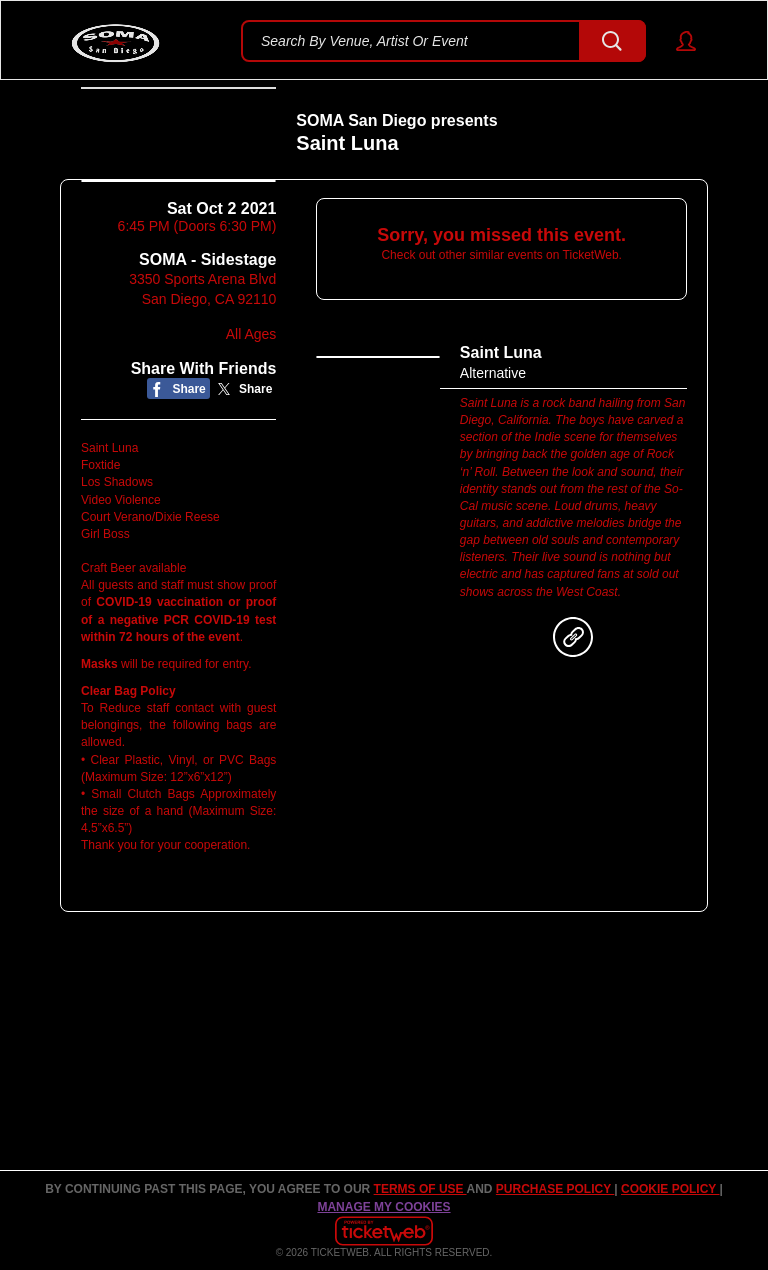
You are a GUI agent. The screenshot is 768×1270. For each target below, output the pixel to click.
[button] (676, 41)
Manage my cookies (383, 1207)
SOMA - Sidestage (207, 360)
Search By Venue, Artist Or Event (364, 41)
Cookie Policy (670, 1189)
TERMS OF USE (420, 1189)
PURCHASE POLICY (555, 1189)
